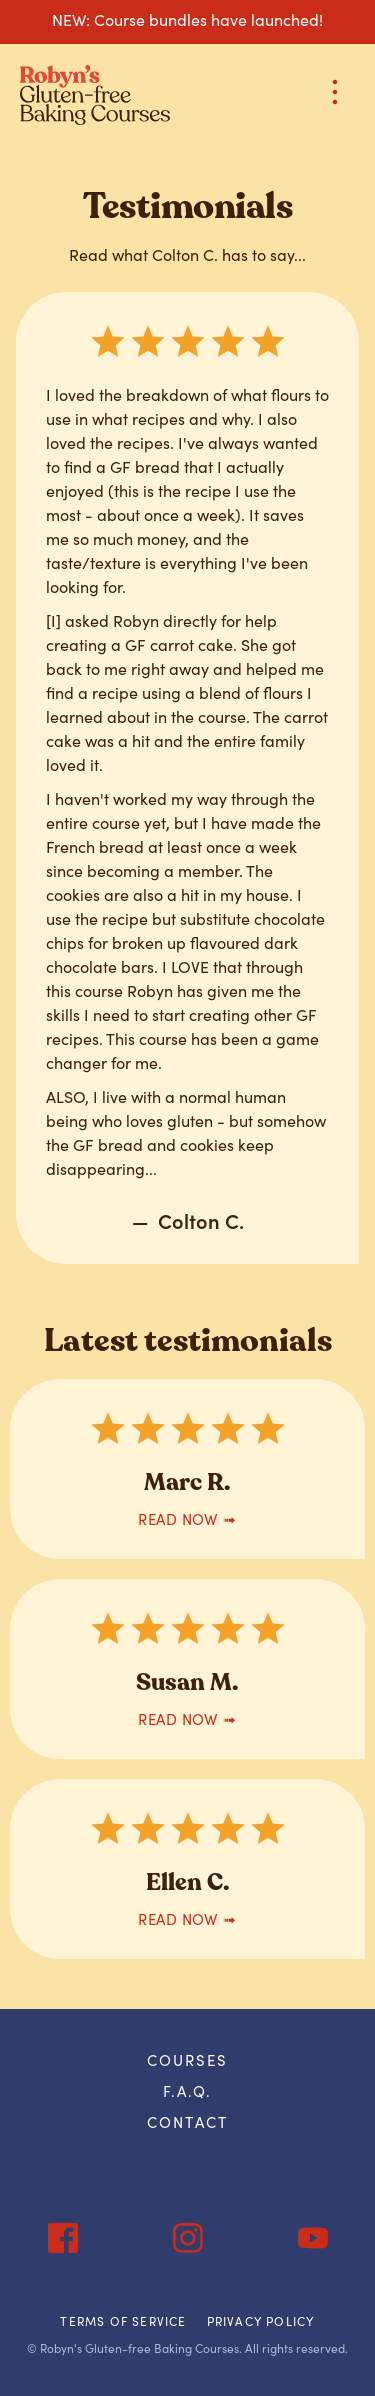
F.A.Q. (188, 2090)
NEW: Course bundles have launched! (187, 19)
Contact (187, 2121)
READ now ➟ (187, 1518)
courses (188, 2059)
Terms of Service (123, 2321)
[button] (325, 95)
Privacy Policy (261, 2321)
